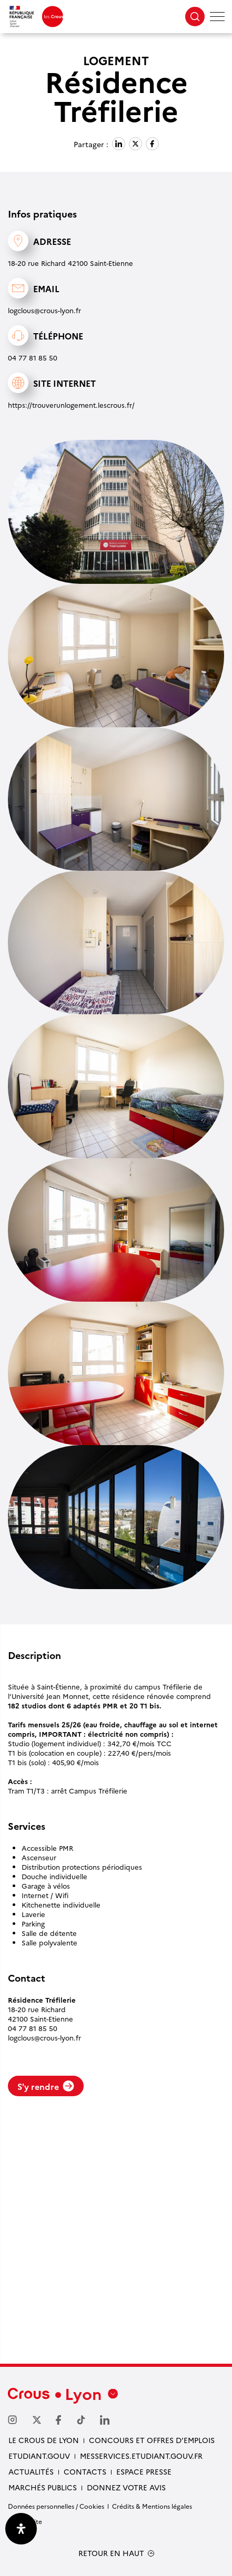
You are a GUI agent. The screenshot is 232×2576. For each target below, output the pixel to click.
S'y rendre (45, 2086)
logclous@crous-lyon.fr (44, 310)
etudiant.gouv (39, 2455)
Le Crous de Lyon (43, 2440)
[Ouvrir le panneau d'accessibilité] (21, 2528)
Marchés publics (42, 2487)
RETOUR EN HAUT (111, 2553)
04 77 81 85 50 (32, 357)
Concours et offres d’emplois (152, 2440)
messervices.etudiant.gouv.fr (141, 2455)
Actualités (31, 2471)
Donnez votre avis (126, 2487)
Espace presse (144, 2471)
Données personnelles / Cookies (56, 2505)
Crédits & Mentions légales (152, 2505)
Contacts (85, 2471)
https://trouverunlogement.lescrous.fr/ (71, 404)
